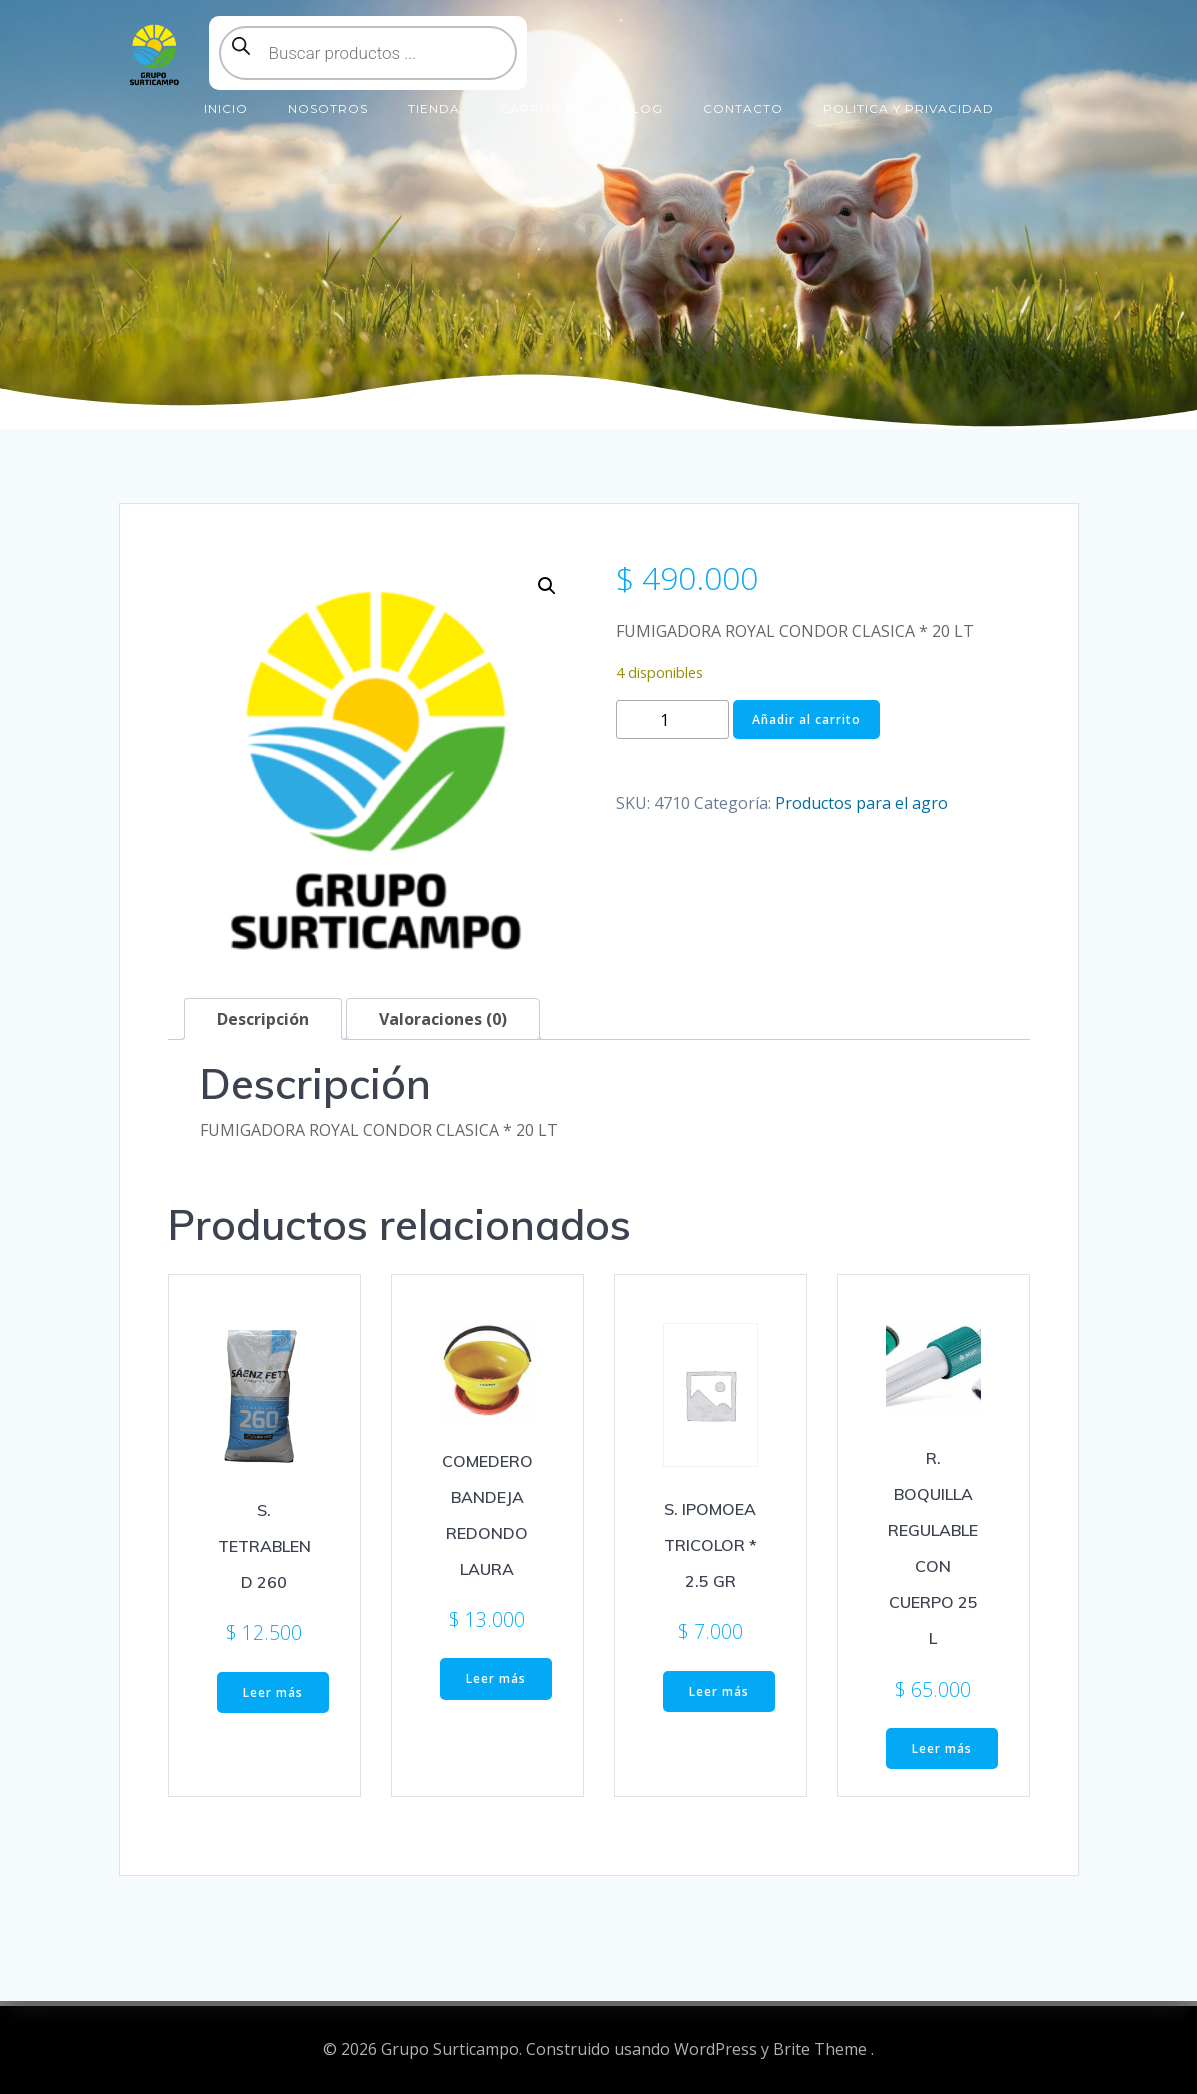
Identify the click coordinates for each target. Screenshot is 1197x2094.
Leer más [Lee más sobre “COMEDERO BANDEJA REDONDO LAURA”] (496, 1678)
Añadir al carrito (806, 719)
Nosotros (328, 108)
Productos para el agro (861, 803)
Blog (642, 108)
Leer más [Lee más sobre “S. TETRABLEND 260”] (273, 1692)
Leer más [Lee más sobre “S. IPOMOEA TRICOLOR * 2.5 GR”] (719, 1691)
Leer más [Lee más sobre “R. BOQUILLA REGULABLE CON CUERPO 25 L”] (942, 1748)
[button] (547, 586)
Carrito (541, 108)
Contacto (743, 108)
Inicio (226, 108)
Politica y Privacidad (908, 108)
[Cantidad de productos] (672, 719)
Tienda (434, 108)
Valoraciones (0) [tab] (443, 1019)
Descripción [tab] (263, 1019)
